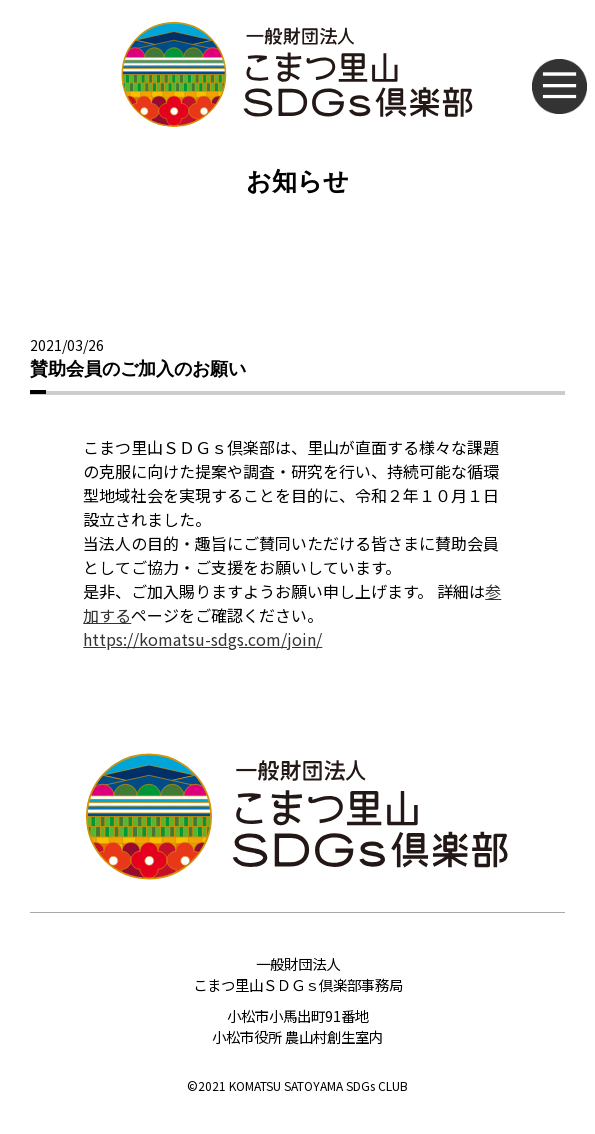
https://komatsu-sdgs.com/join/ (202, 639)
